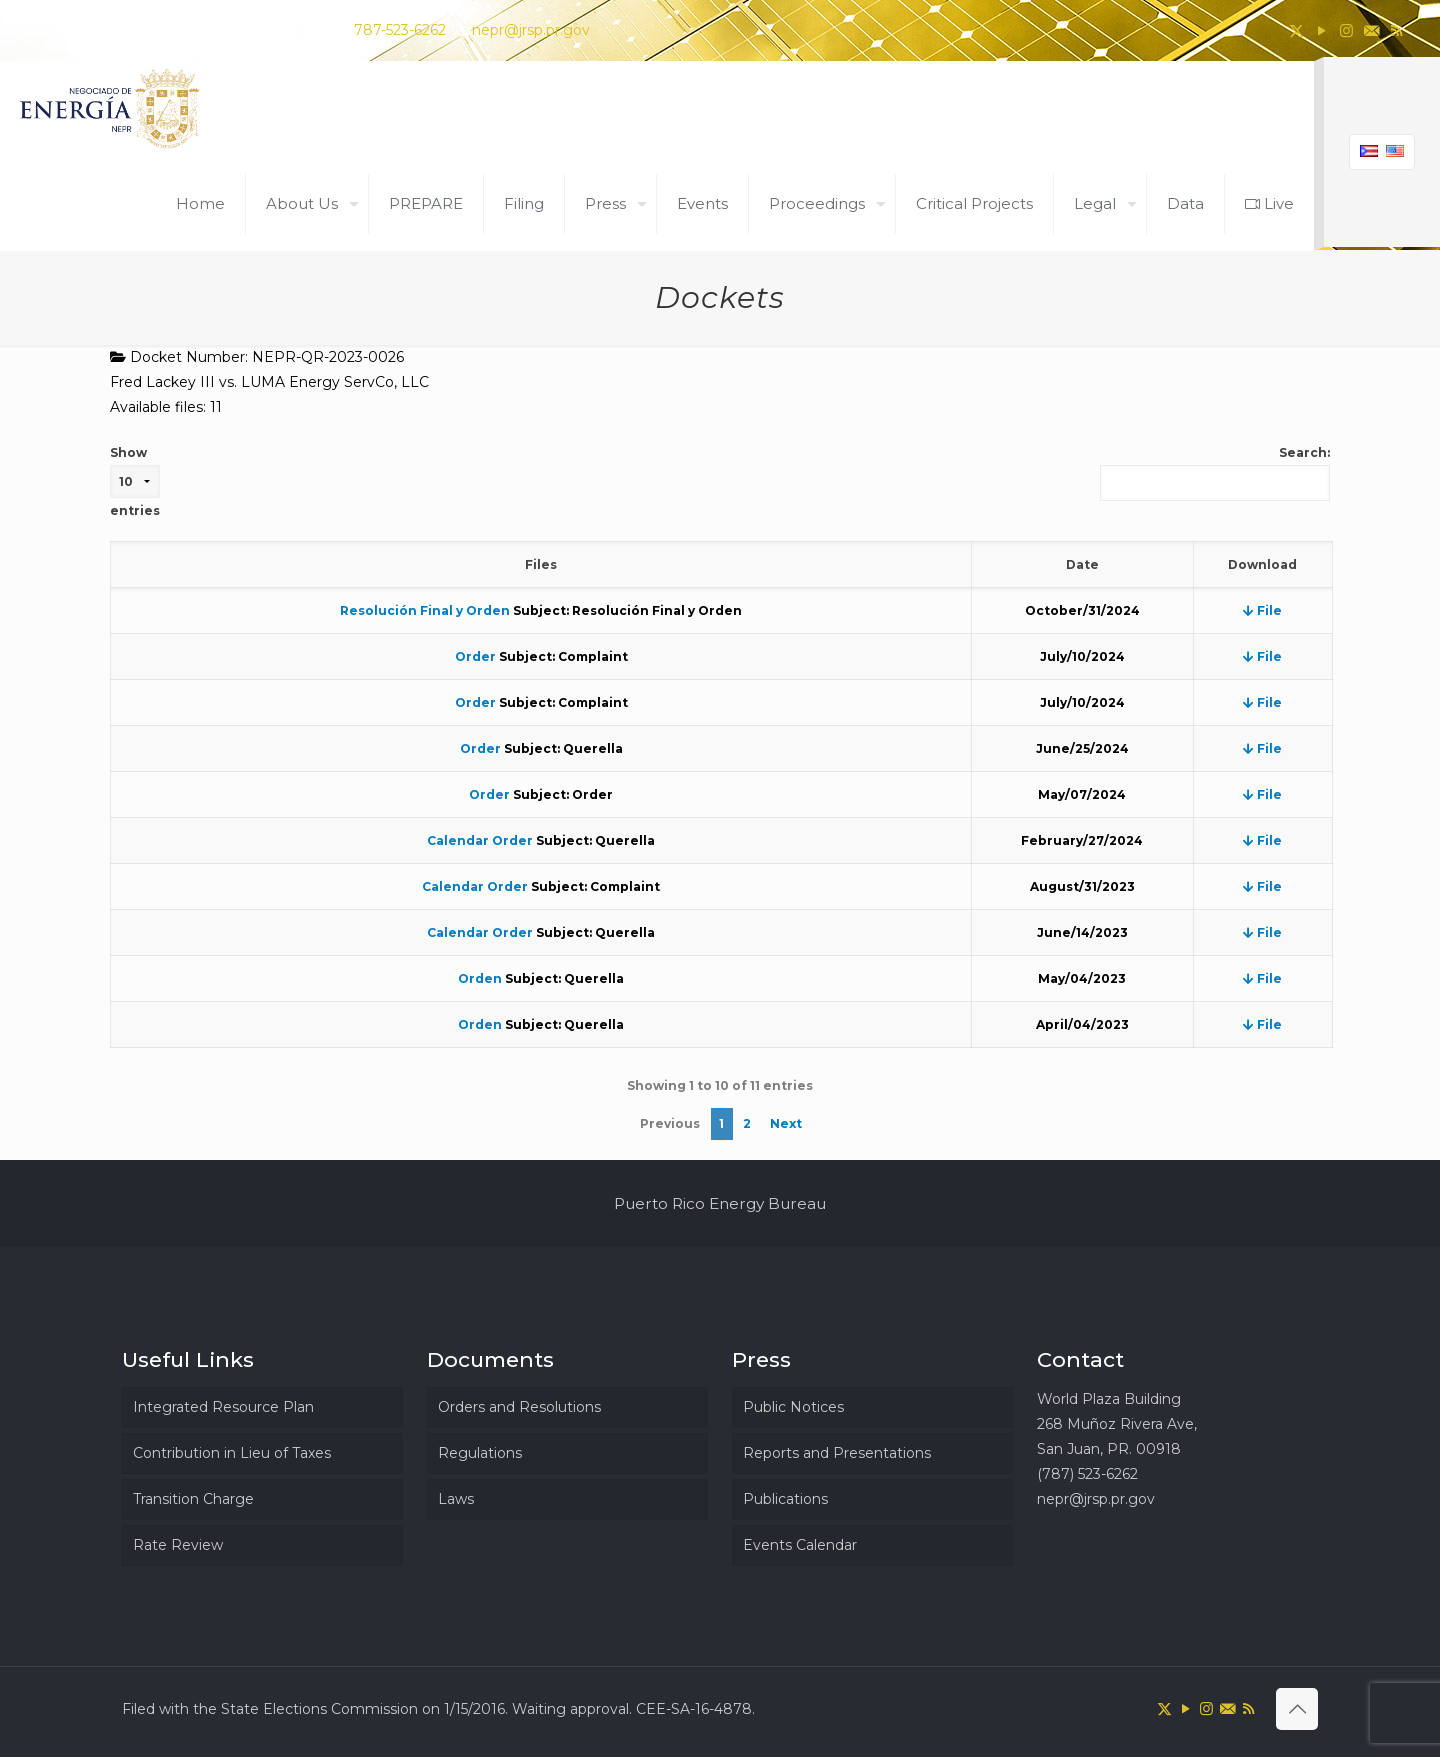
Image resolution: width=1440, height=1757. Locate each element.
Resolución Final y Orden (425, 610)
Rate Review (178, 1545)
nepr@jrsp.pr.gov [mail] (531, 30)
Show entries (135, 481)
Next (786, 1123)
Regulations (480, 1453)
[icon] (1371, 30)
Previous (670, 1123)
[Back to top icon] (1297, 1709)
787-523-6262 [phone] (400, 30)
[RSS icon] (1396, 30)
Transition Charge (193, 1499)
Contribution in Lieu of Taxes (232, 1453)
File (1262, 610)
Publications (785, 1499)
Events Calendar (800, 1545)
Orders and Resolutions (519, 1407)
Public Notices (793, 1407)
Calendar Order (480, 840)
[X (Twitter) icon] (1296, 30)
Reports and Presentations (837, 1453)
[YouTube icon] (1321, 30)
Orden (480, 978)
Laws (456, 1499)
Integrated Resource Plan (223, 1407)
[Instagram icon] (1346, 30)
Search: (1215, 473)
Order (475, 656)
